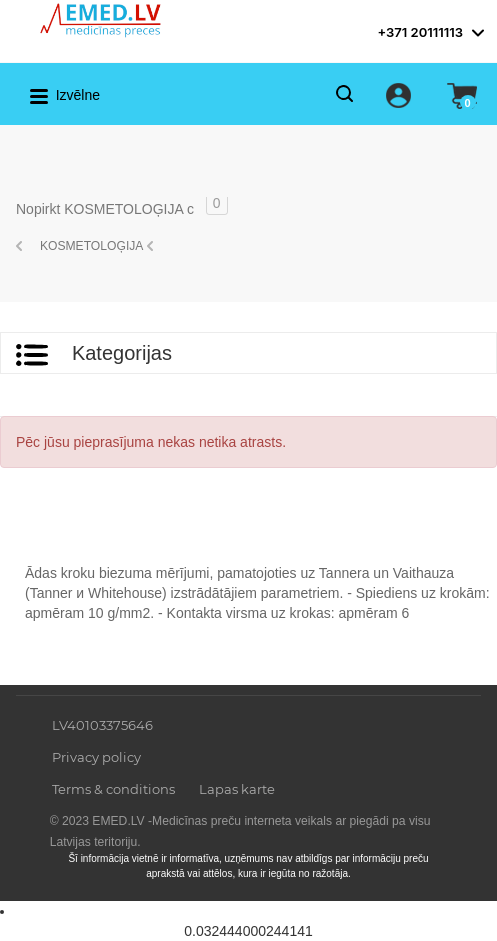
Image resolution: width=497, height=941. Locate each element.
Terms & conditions (113, 789)
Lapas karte (237, 789)
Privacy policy (96, 757)
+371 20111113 (420, 32)
